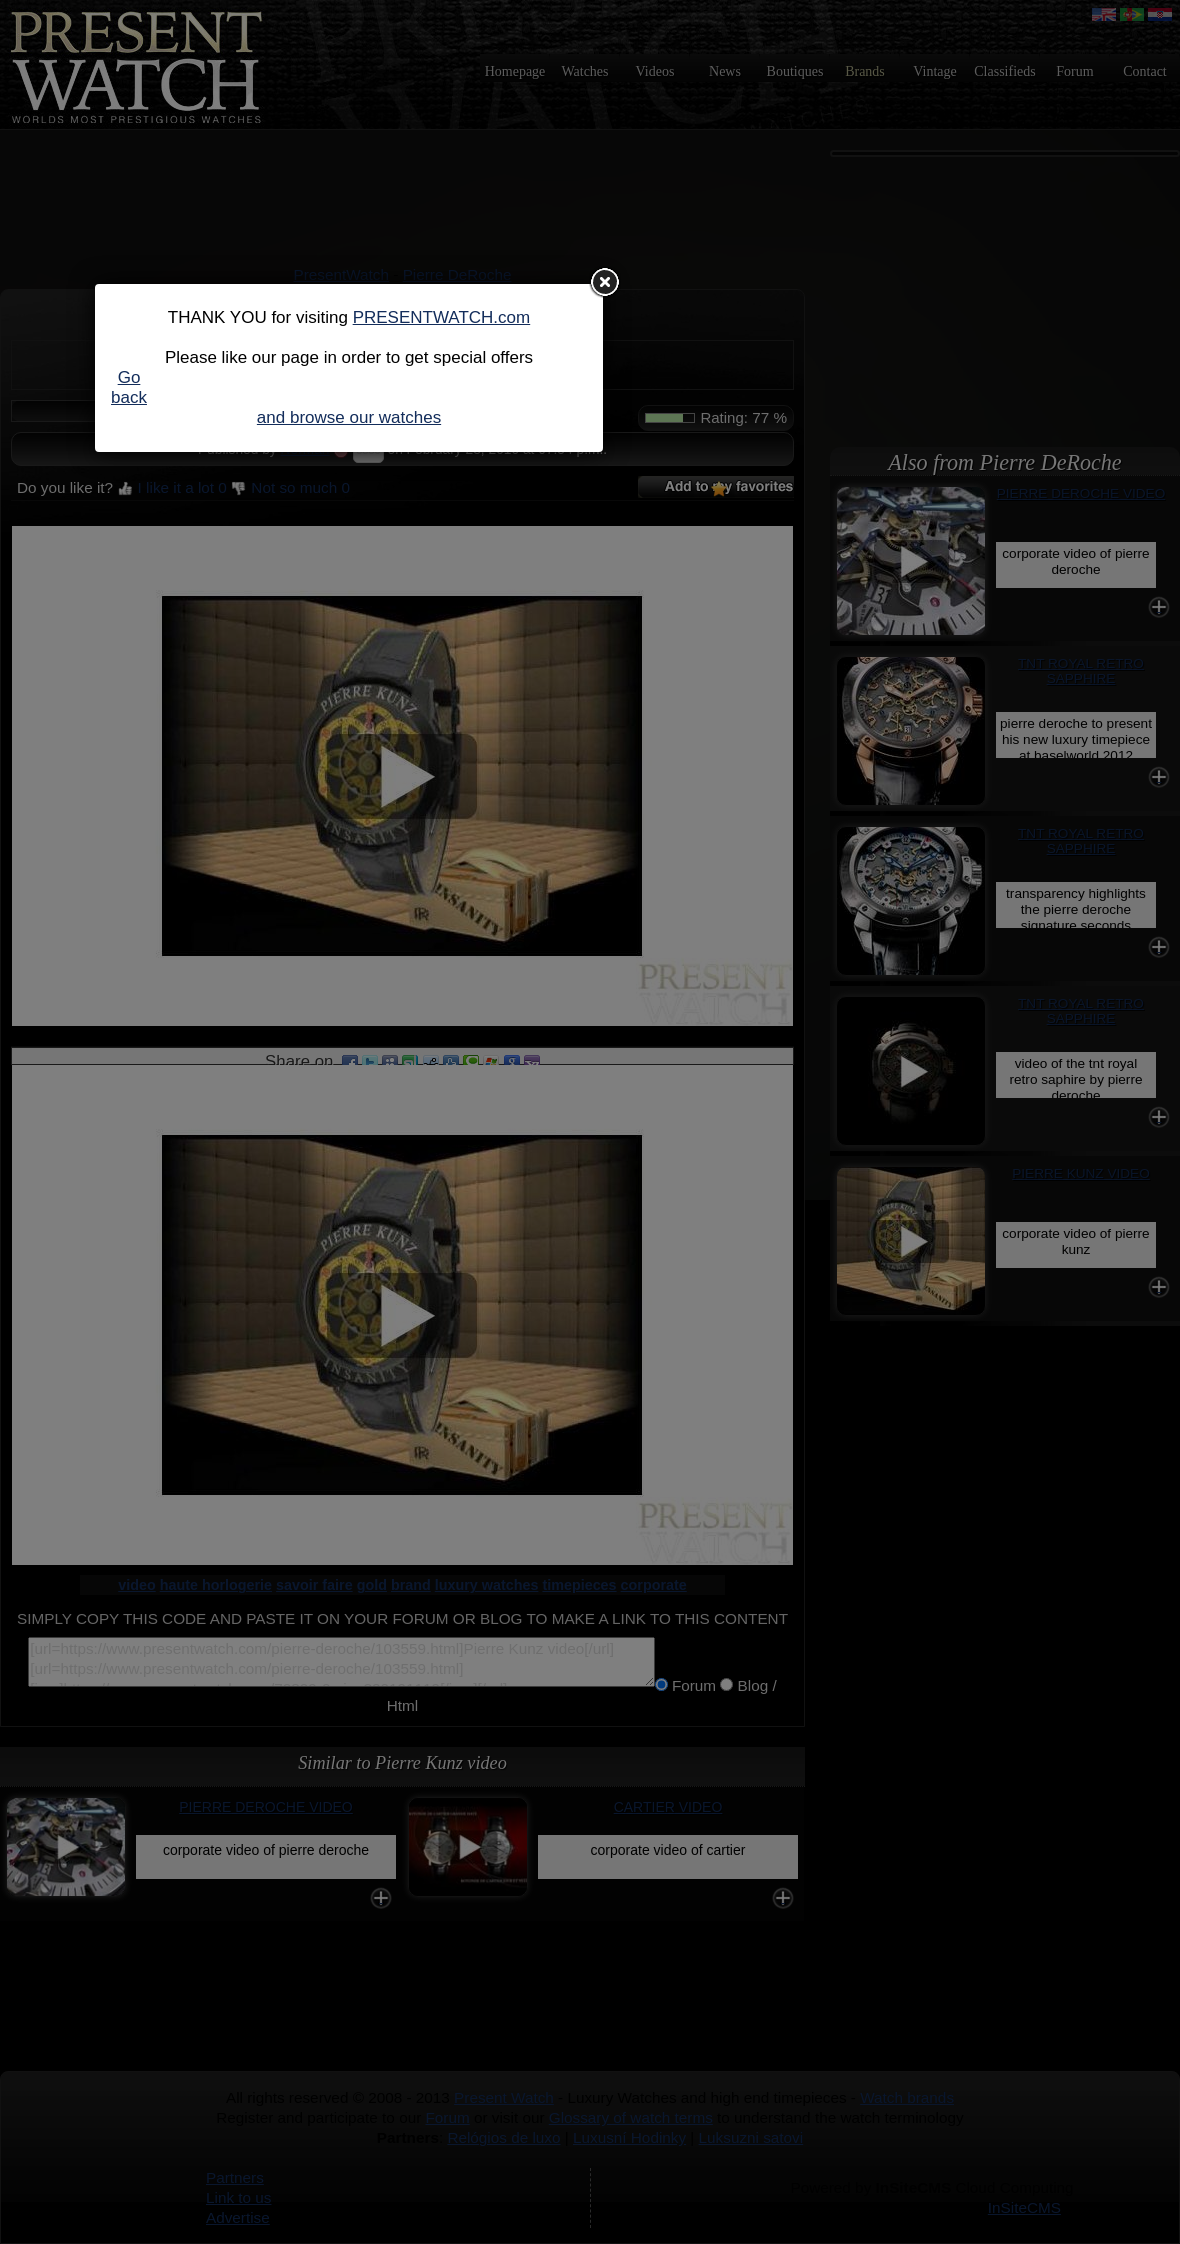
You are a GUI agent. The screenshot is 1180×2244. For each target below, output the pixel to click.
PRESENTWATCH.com (442, 317)
